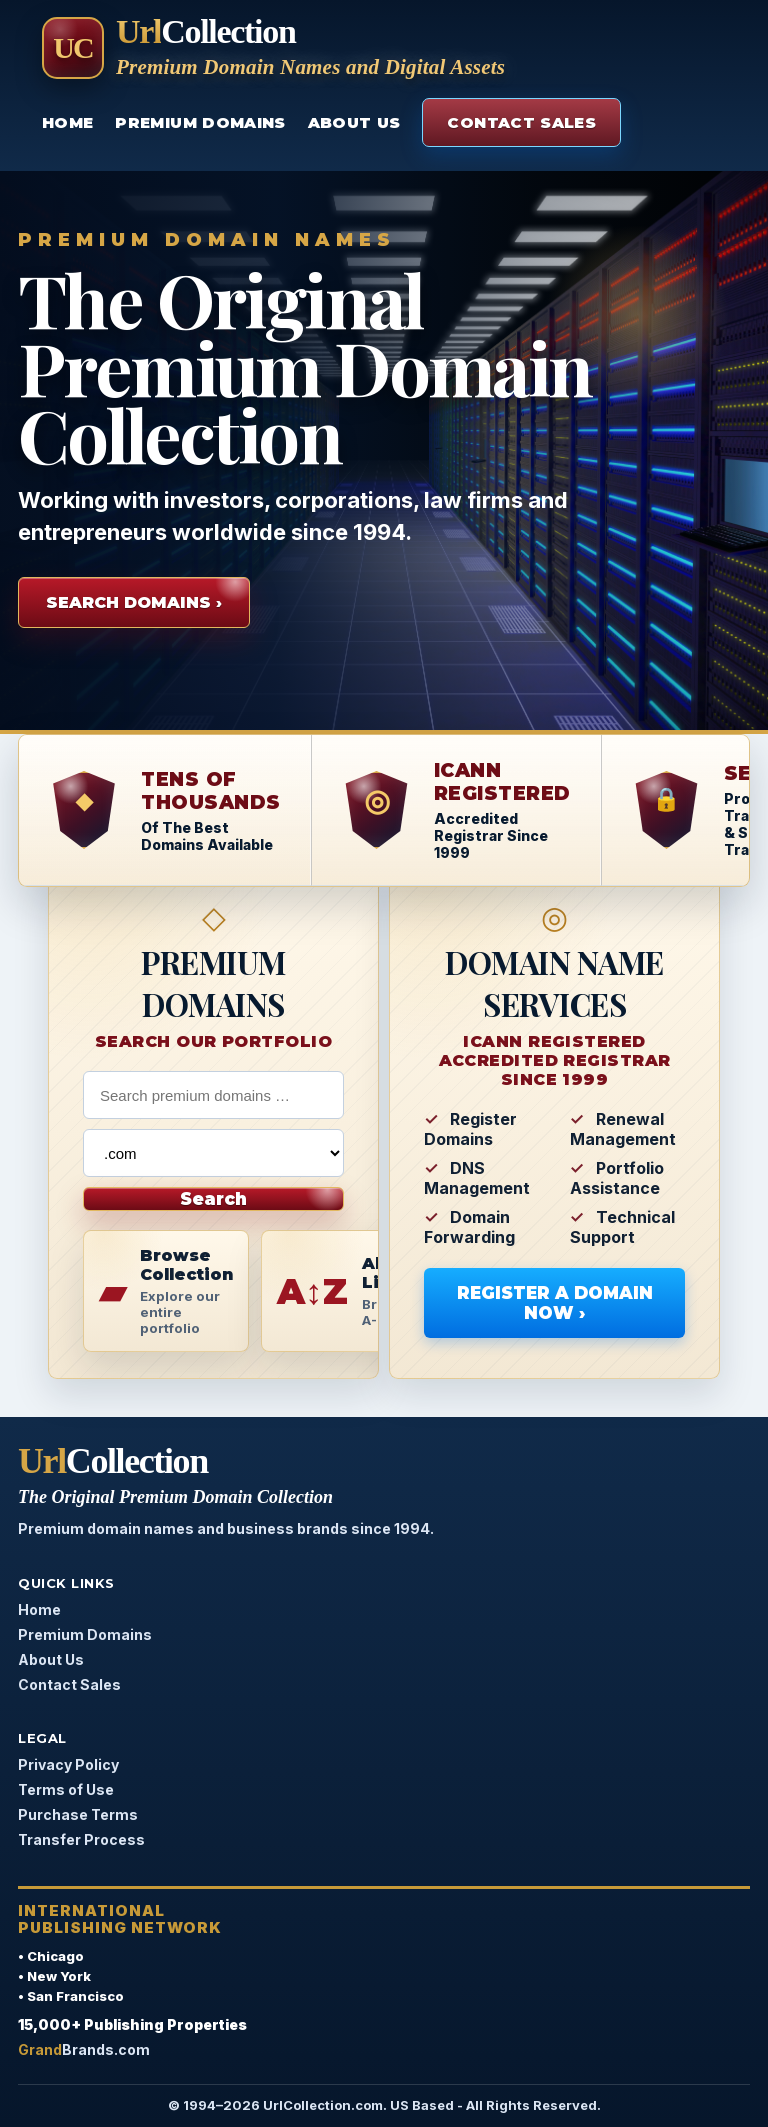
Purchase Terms (78, 1814)
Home (67, 122)
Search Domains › (134, 602)
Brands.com (84, 2049)
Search (213, 1199)
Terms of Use (66, 1789)
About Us (354, 122)
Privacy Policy (68, 1764)
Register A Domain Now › (555, 1303)
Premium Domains (200, 122)
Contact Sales (521, 122)
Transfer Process (81, 1839)
